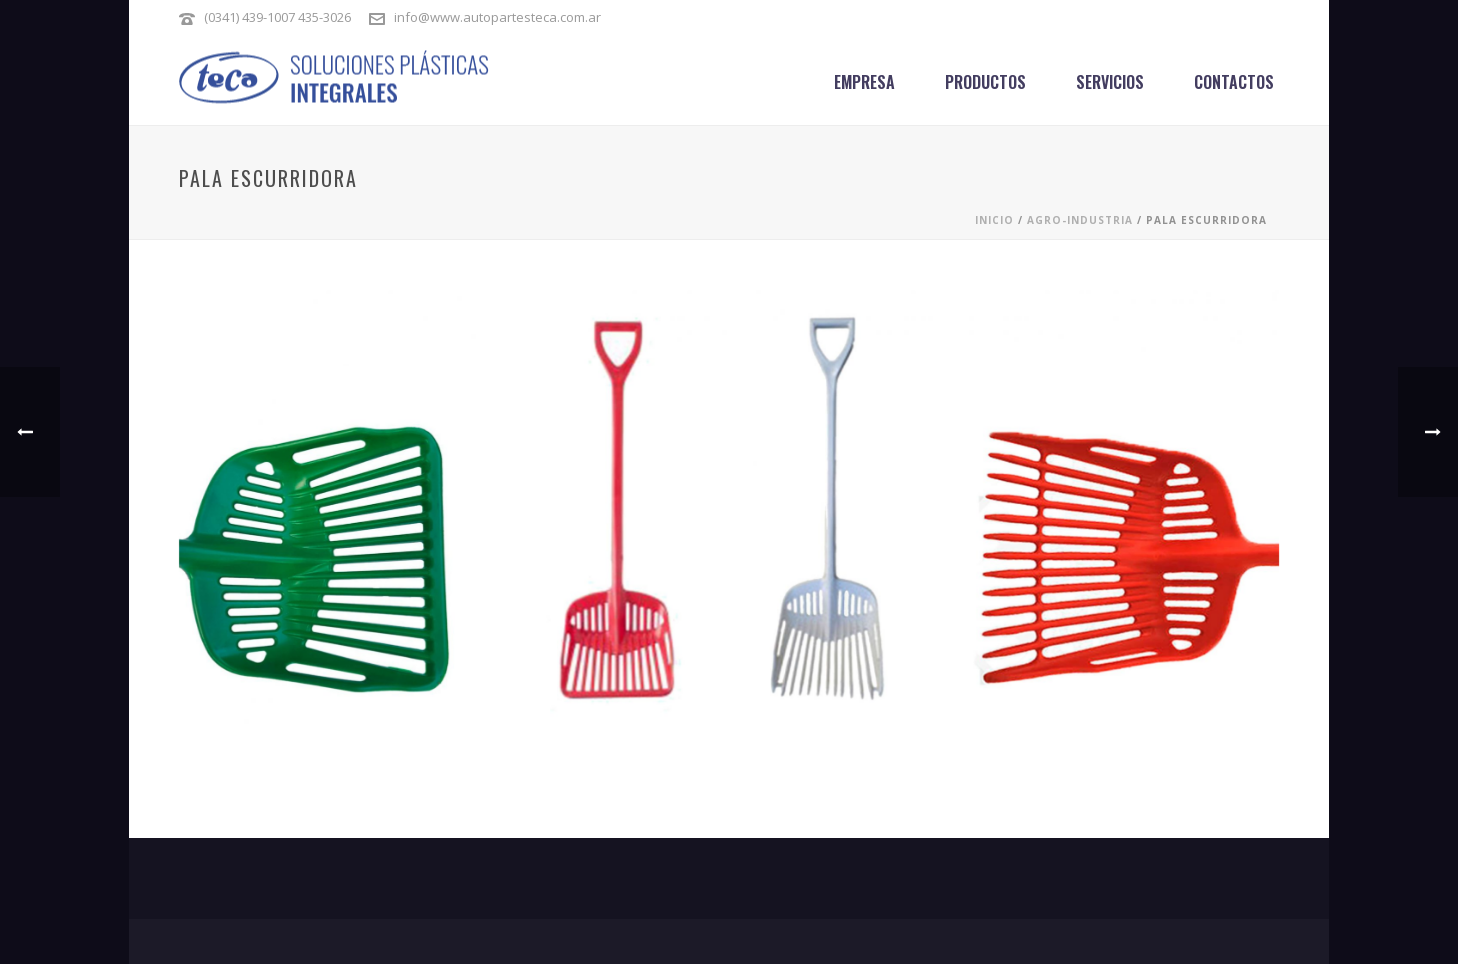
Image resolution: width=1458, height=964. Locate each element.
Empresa (864, 82)
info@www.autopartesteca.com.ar (497, 17)
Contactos (1234, 82)
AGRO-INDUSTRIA (1080, 220)
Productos (985, 82)
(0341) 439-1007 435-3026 (279, 17)
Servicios (1110, 82)
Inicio (994, 220)
